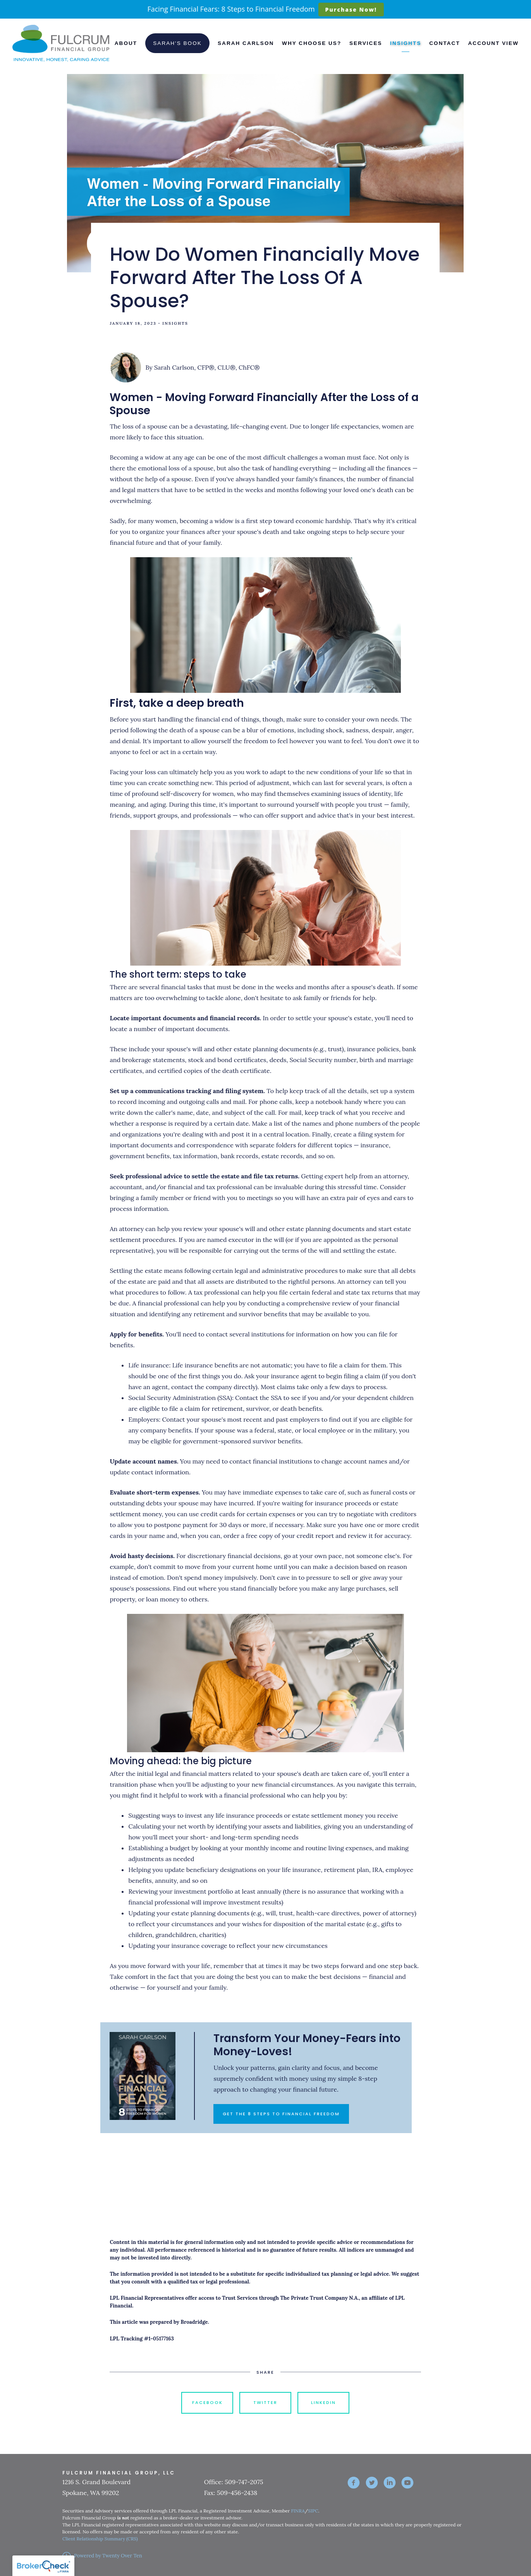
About (126, 43)
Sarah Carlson (246, 43)
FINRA (297, 2511)
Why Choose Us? (311, 43)
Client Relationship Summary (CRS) (100, 2539)
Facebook (207, 2402)
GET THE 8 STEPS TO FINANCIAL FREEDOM (281, 2114)
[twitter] (372, 2482)
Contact (444, 43)
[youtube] (407, 2482)
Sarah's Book (177, 43)
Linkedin (323, 2402)
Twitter (265, 2402)
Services (365, 43)
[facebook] (353, 2482)
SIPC (313, 2511)
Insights (405, 43)
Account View (493, 43)
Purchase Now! (351, 9)
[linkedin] (389, 2482)
